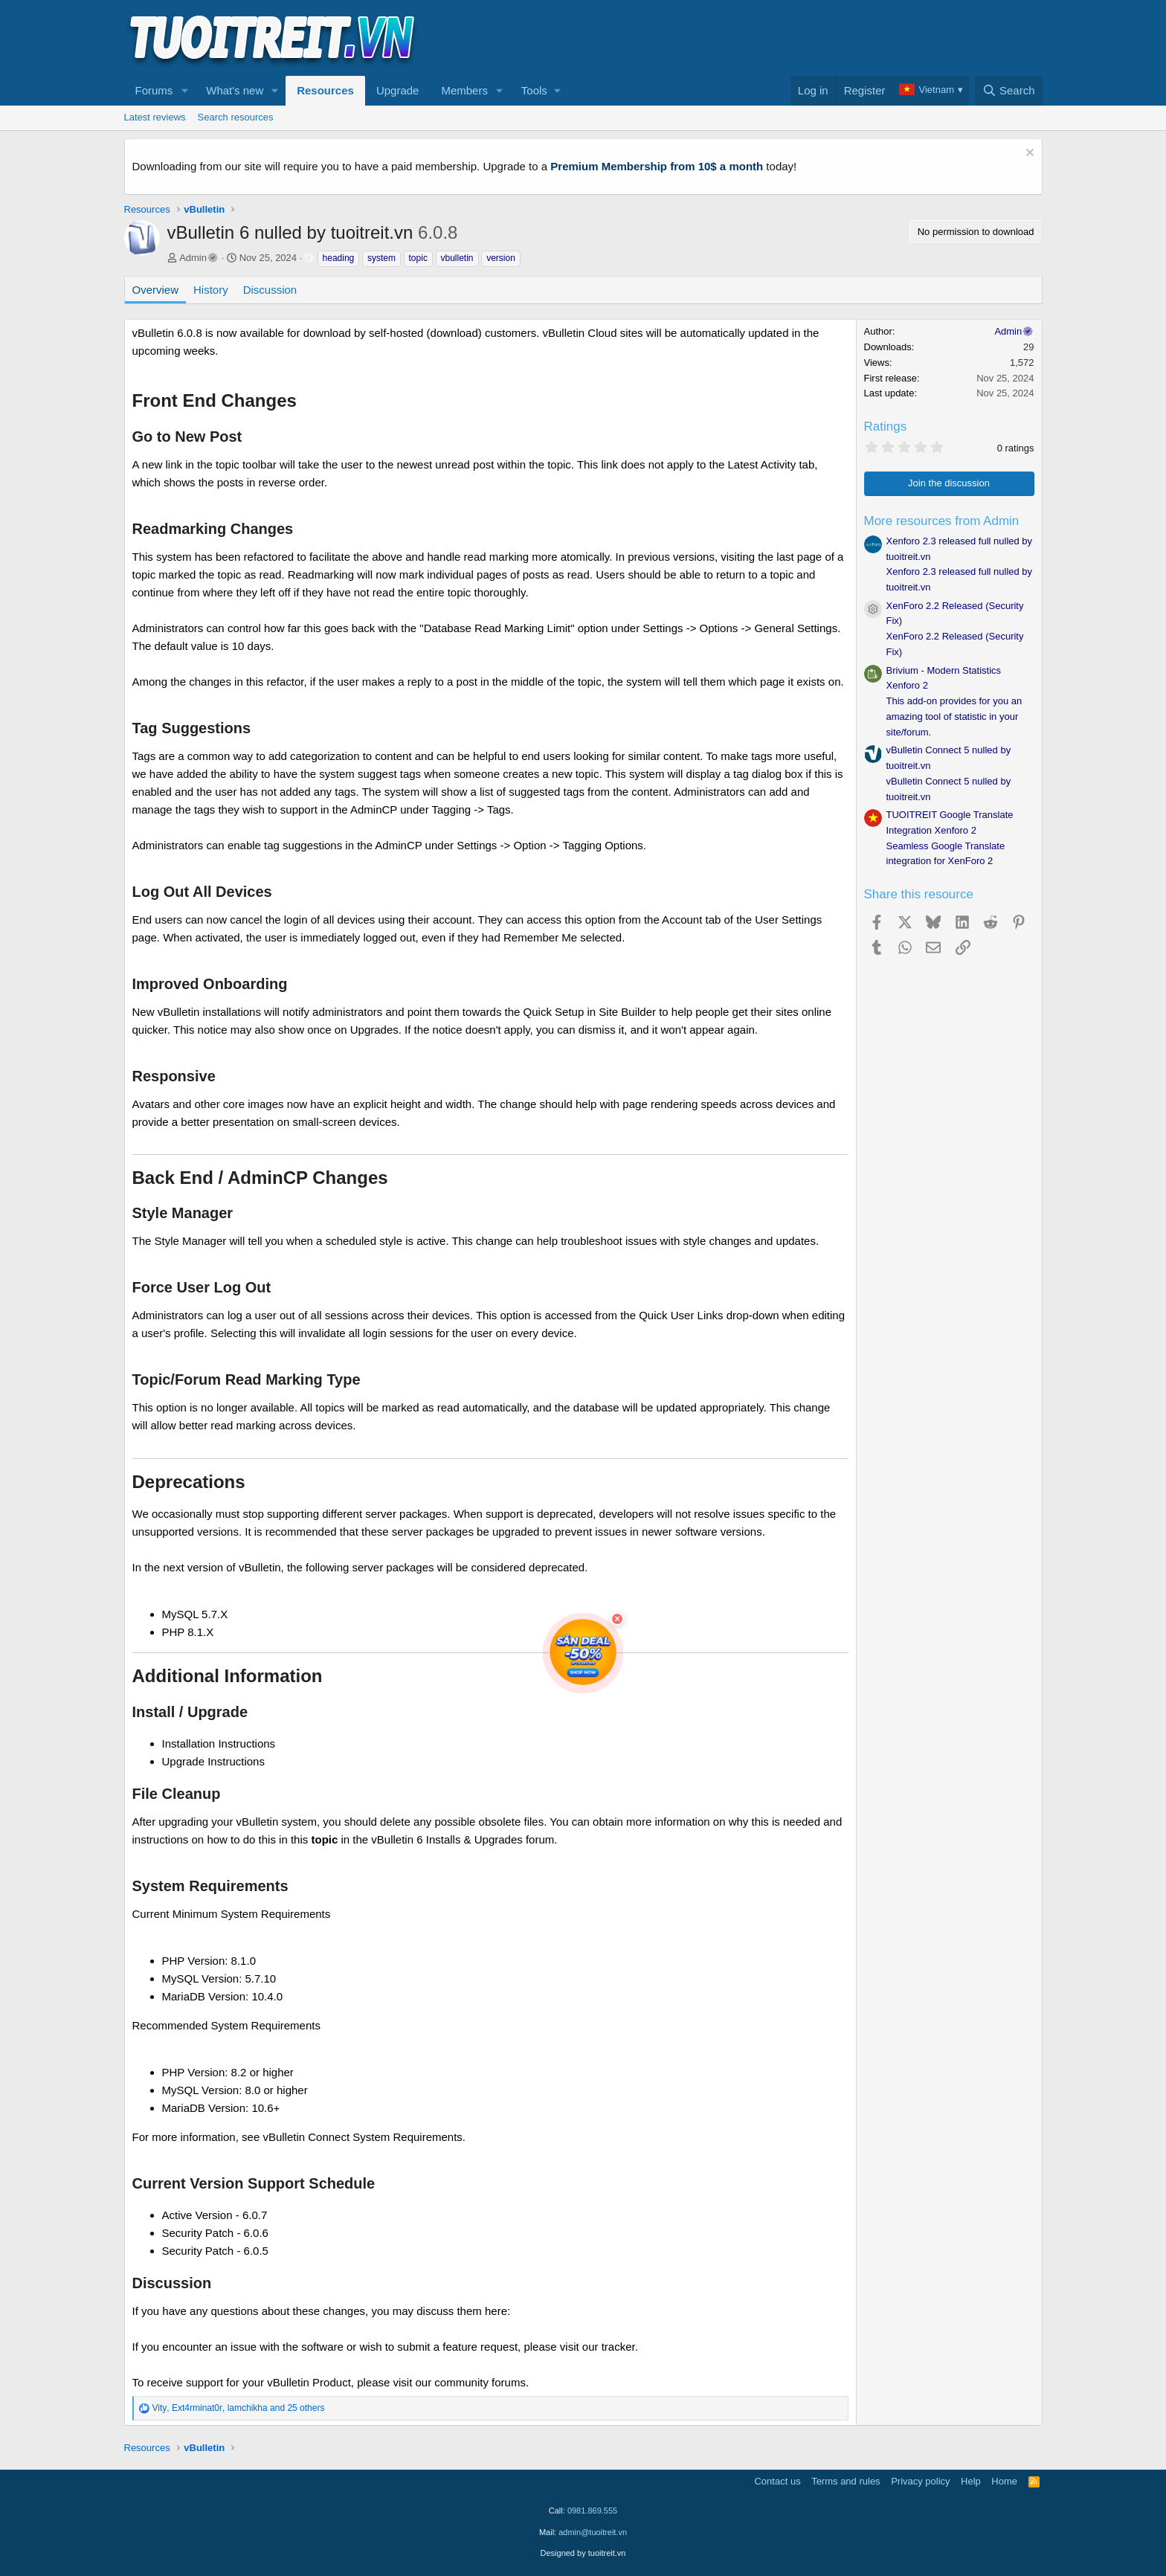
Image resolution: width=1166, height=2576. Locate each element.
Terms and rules (845, 2481)
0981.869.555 (592, 2510)
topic (418, 258)
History (210, 289)
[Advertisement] (772, 37)
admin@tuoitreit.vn (592, 2532)
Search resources (236, 117)
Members (464, 90)
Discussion (270, 289)
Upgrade (397, 90)
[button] (184, 91)
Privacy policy (920, 2481)
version (500, 258)
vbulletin (457, 258)
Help (971, 2481)
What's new (234, 90)
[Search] (1009, 91)
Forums (154, 90)
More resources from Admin (942, 521)
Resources (325, 90)
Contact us (777, 2481)
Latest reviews (155, 117)
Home (1004, 2481)
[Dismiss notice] (1028, 154)
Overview (155, 289)
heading (339, 258)
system (381, 258)
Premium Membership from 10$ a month (656, 166)
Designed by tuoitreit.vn (583, 2552)
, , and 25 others (238, 2408)
